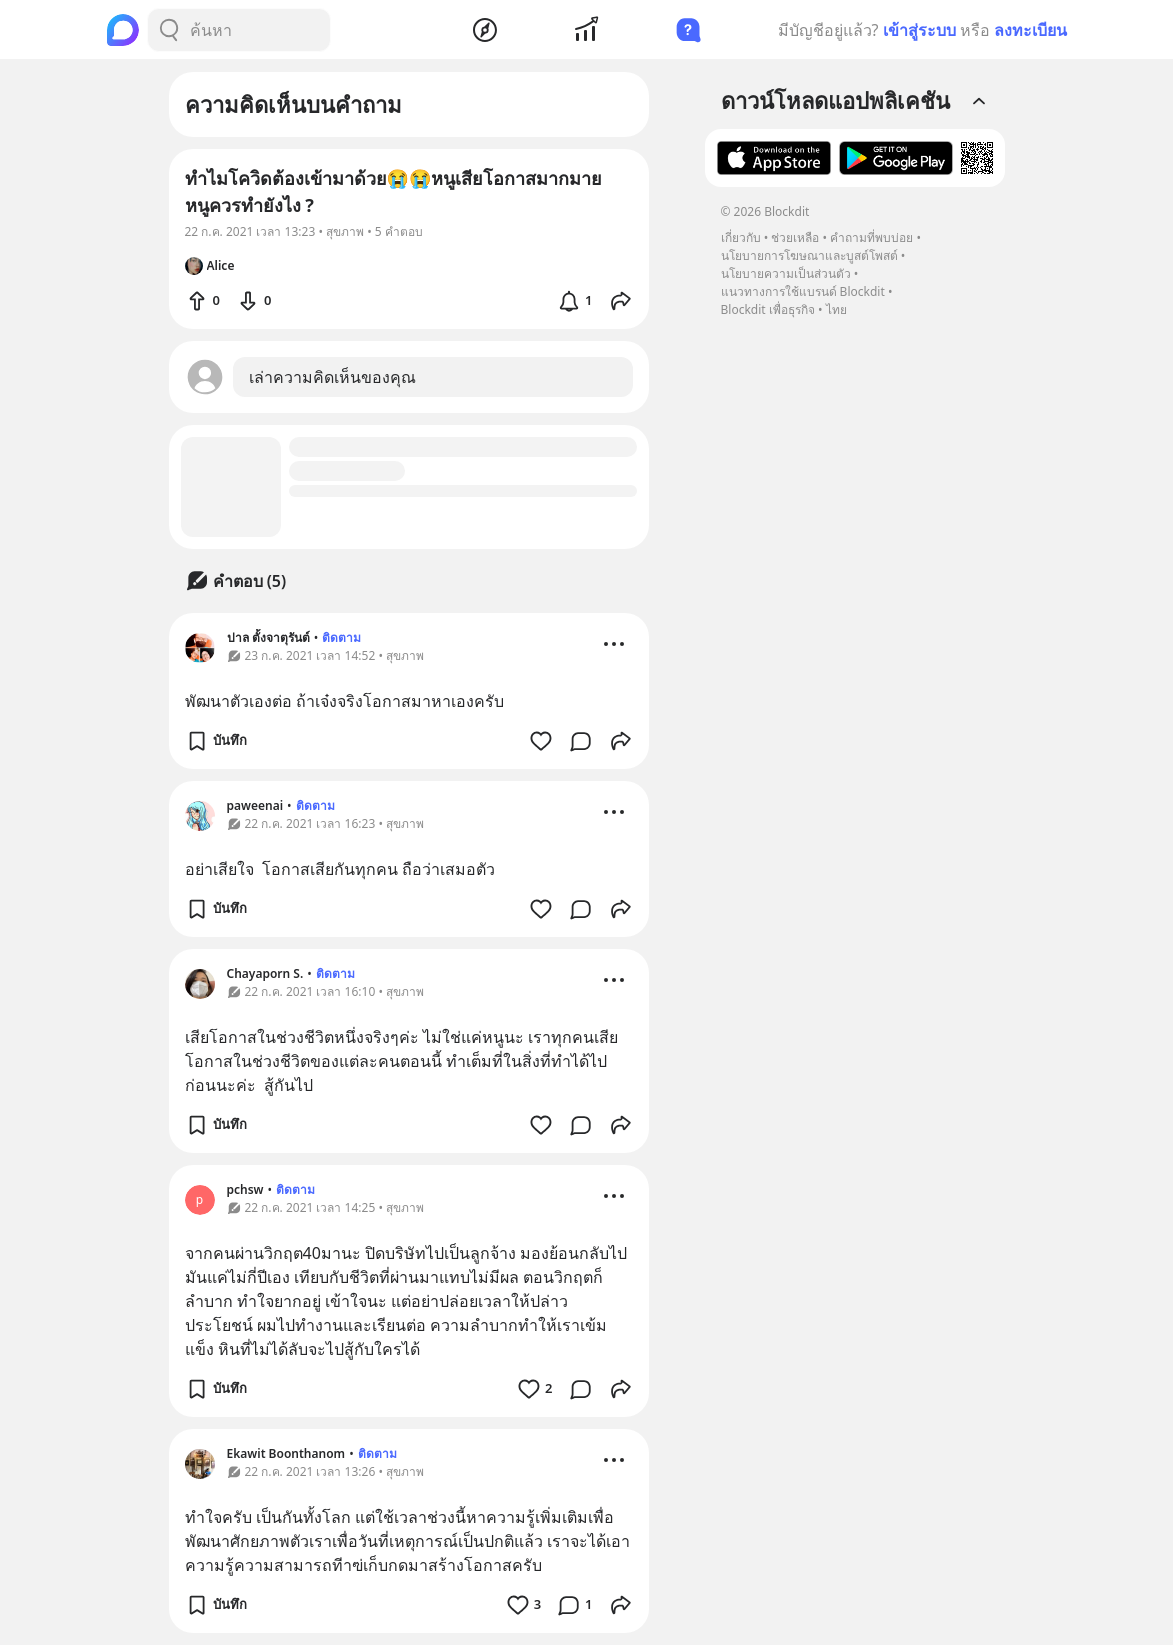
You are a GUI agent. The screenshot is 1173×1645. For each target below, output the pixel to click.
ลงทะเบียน (1030, 30)
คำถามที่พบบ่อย (871, 237)
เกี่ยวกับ (741, 237)
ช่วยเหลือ (795, 237)
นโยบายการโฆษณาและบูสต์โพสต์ (809, 255)
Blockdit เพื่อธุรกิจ (768, 309)
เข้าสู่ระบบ (919, 30)
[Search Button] (169, 30)
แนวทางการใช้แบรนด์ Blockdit (803, 291)
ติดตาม (341, 637)
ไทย (836, 309)
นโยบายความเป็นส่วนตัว (786, 273)
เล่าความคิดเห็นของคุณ (332, 377)
